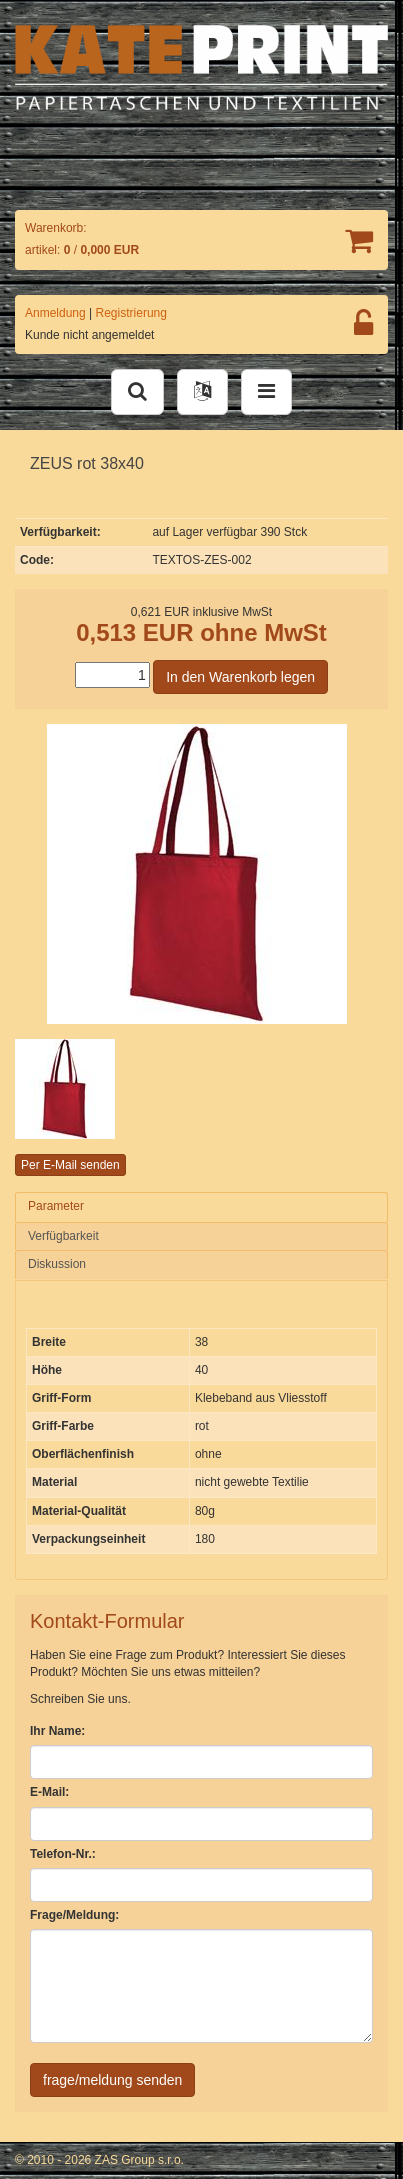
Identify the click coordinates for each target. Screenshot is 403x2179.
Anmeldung (55, 313)
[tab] (201, 1207)
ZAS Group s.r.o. (139, 2160)
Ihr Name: (57, 1731)
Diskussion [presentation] (57, 1264)
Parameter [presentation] (56, 1206)
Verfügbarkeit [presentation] (63, 1236)
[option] (77, 1089)
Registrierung (131, 313)
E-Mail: (49, 1792)
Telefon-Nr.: (63, 1854)
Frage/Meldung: (74, 1915)
